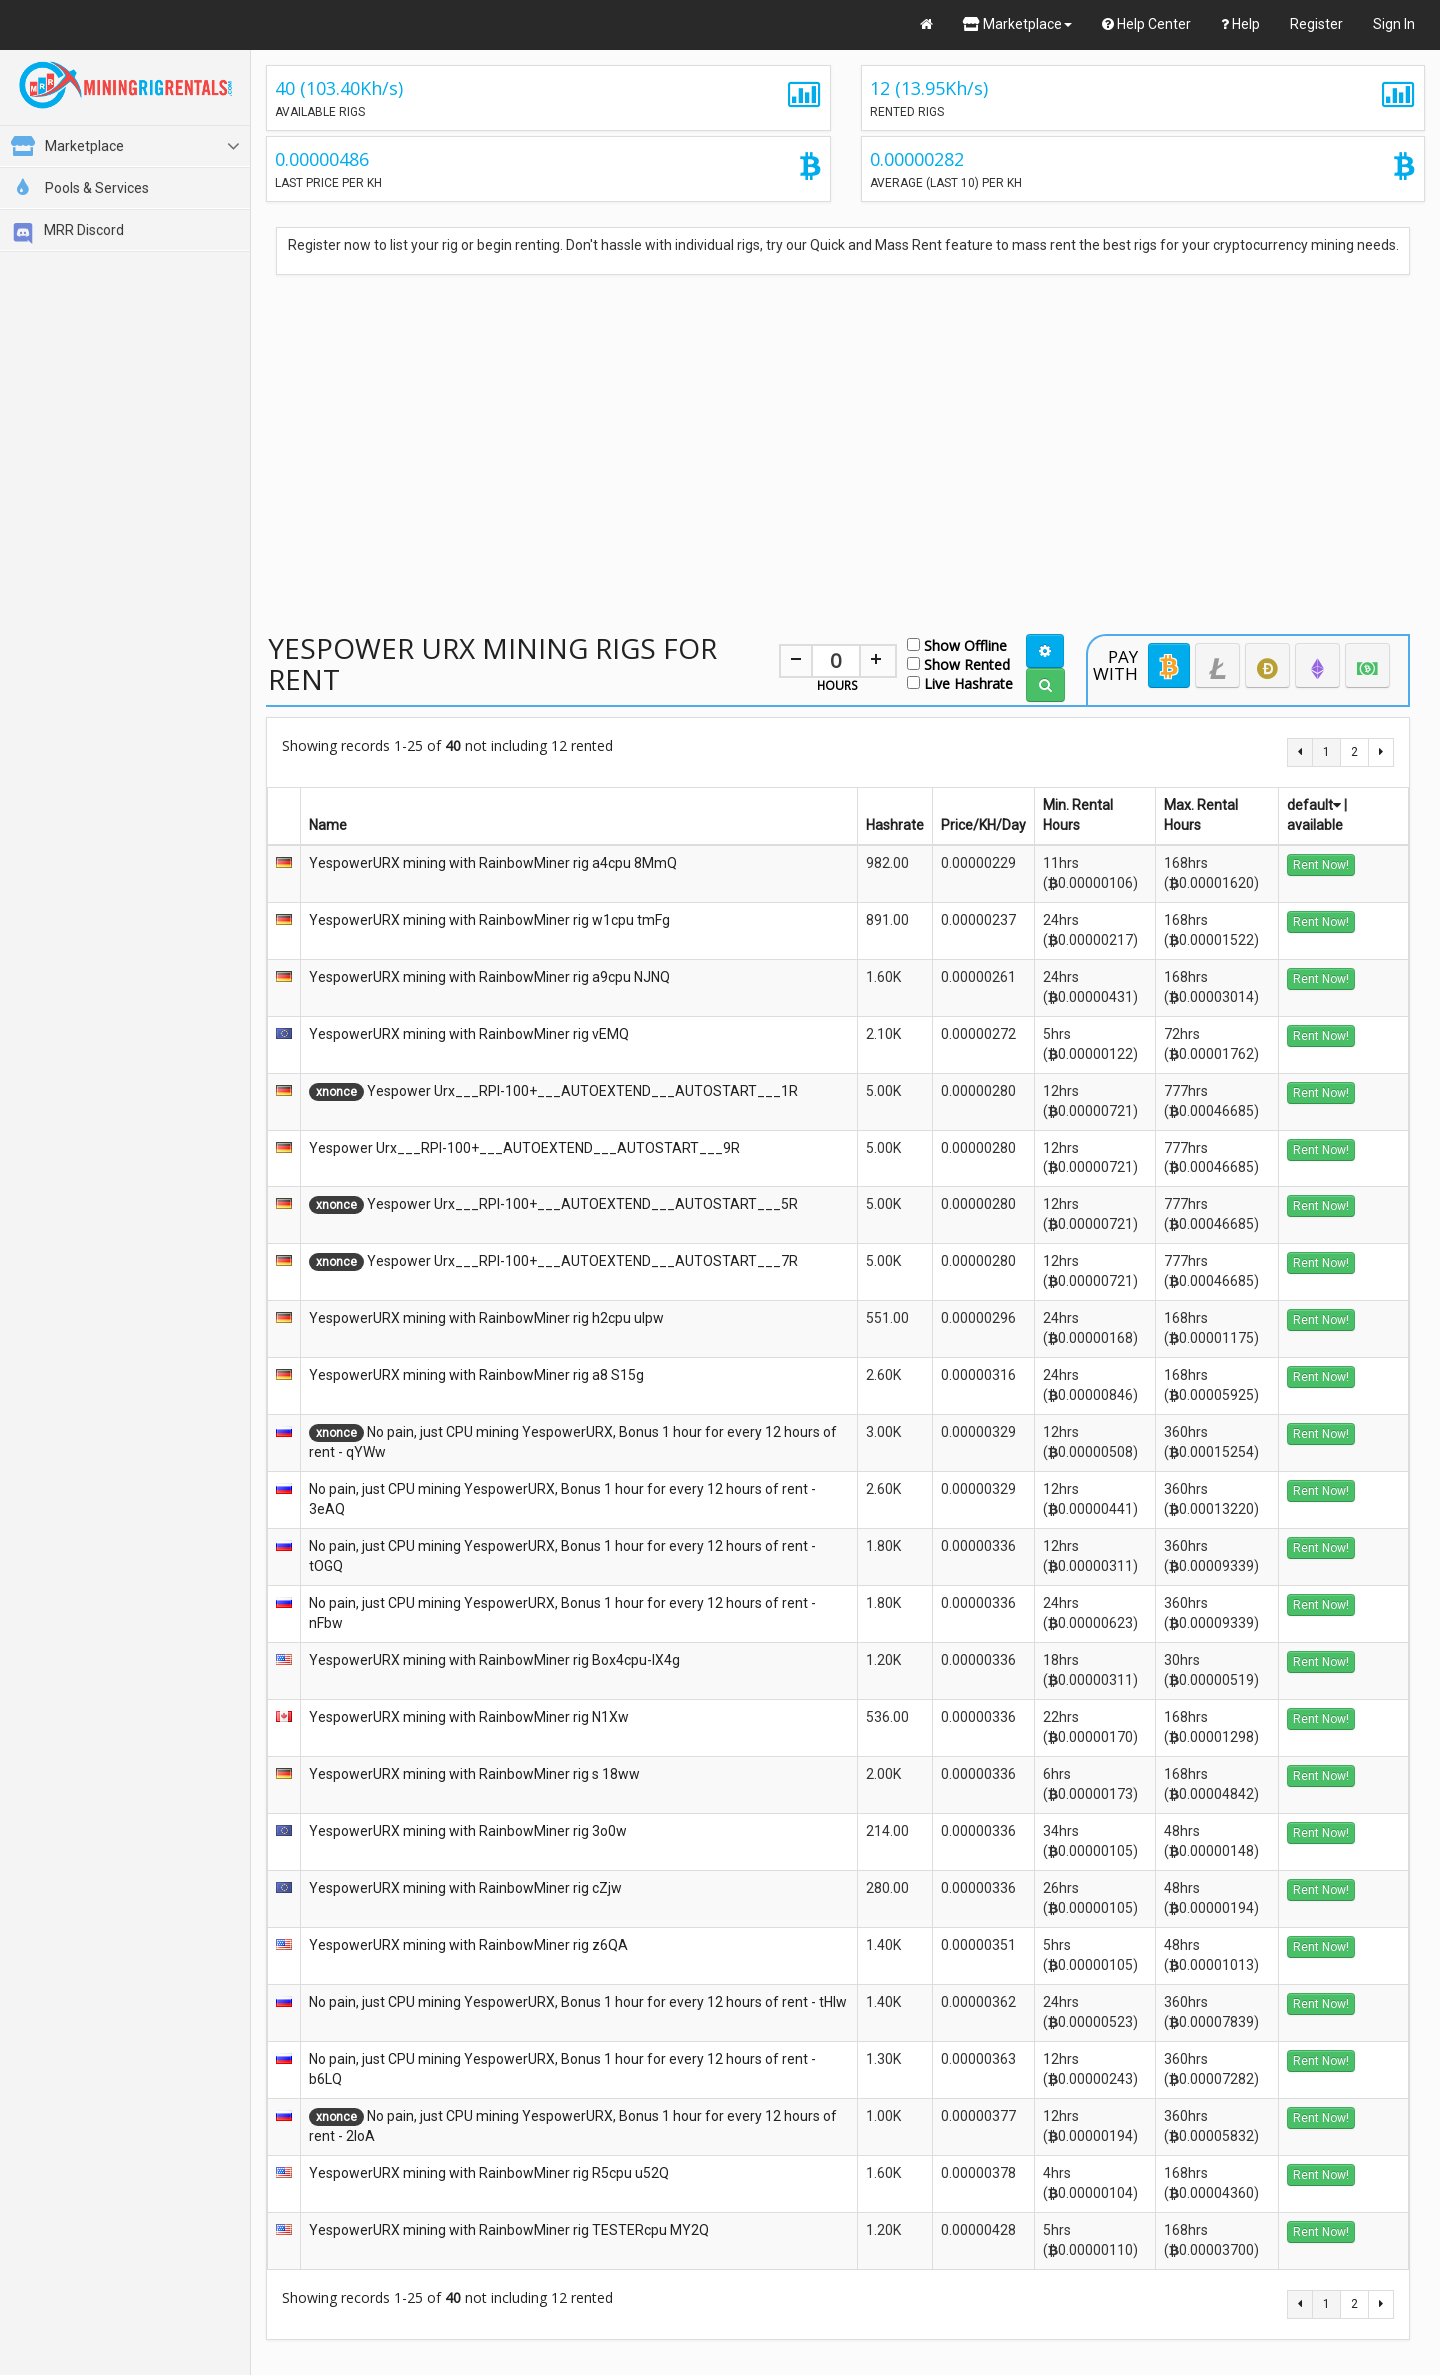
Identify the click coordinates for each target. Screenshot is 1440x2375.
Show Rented (958, 663)
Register (1316, 24)
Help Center (1146, 24)
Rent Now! (1321, 865)
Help (1240, 24)
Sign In (1394, 24)
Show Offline (957, 644)
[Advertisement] (838, 433)
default (1314, 805)
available (1315, 825)
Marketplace (1017, 24)
